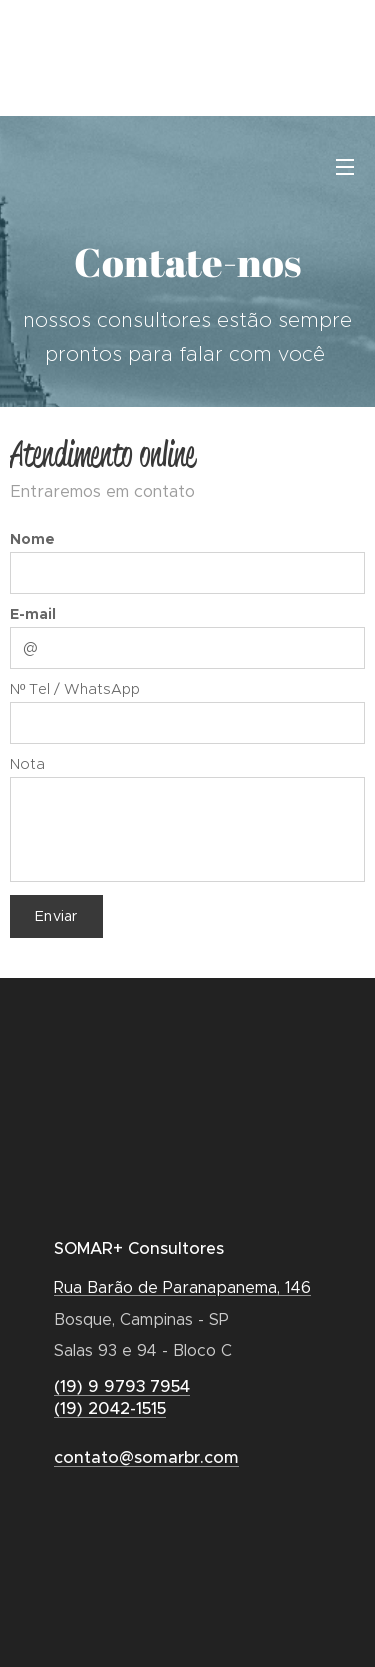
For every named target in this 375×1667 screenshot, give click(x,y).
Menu (345, 167)
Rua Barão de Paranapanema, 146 (182, 1287)
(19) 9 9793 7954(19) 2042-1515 (122, 1397)
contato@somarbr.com (146, 1457)
